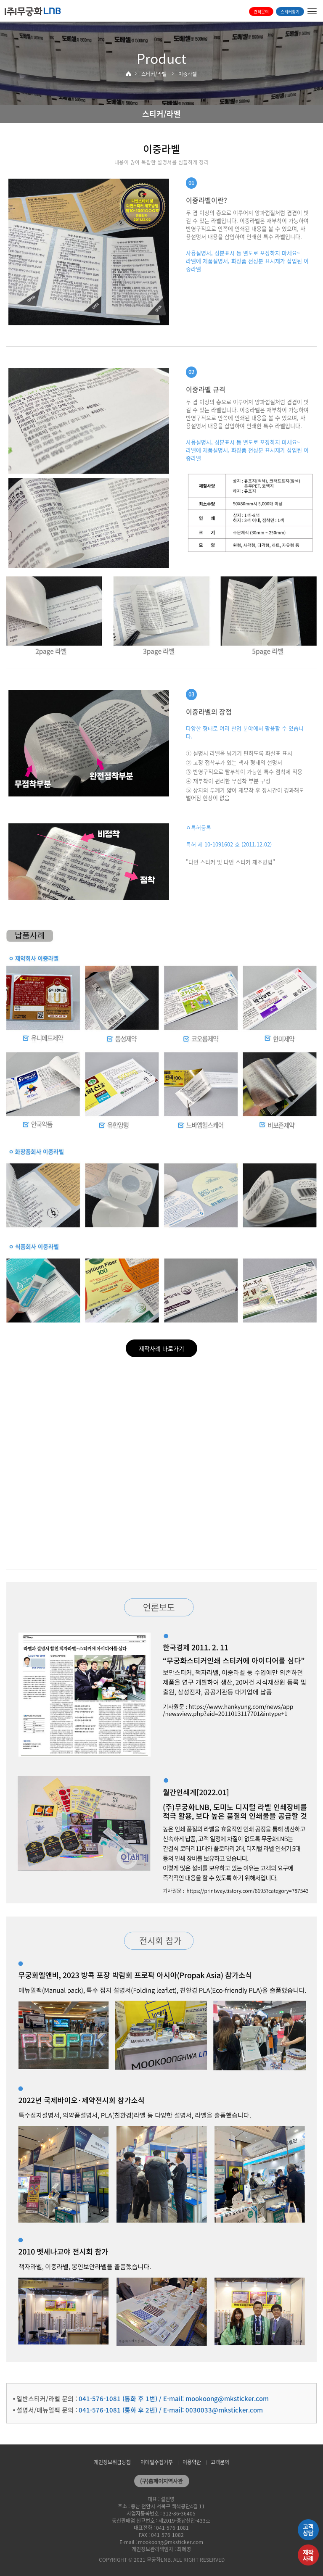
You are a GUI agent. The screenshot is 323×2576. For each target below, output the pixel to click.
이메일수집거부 (156, 2462)
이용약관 (192, 2462)
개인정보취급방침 (112, 2462)
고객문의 (220, 2462)
